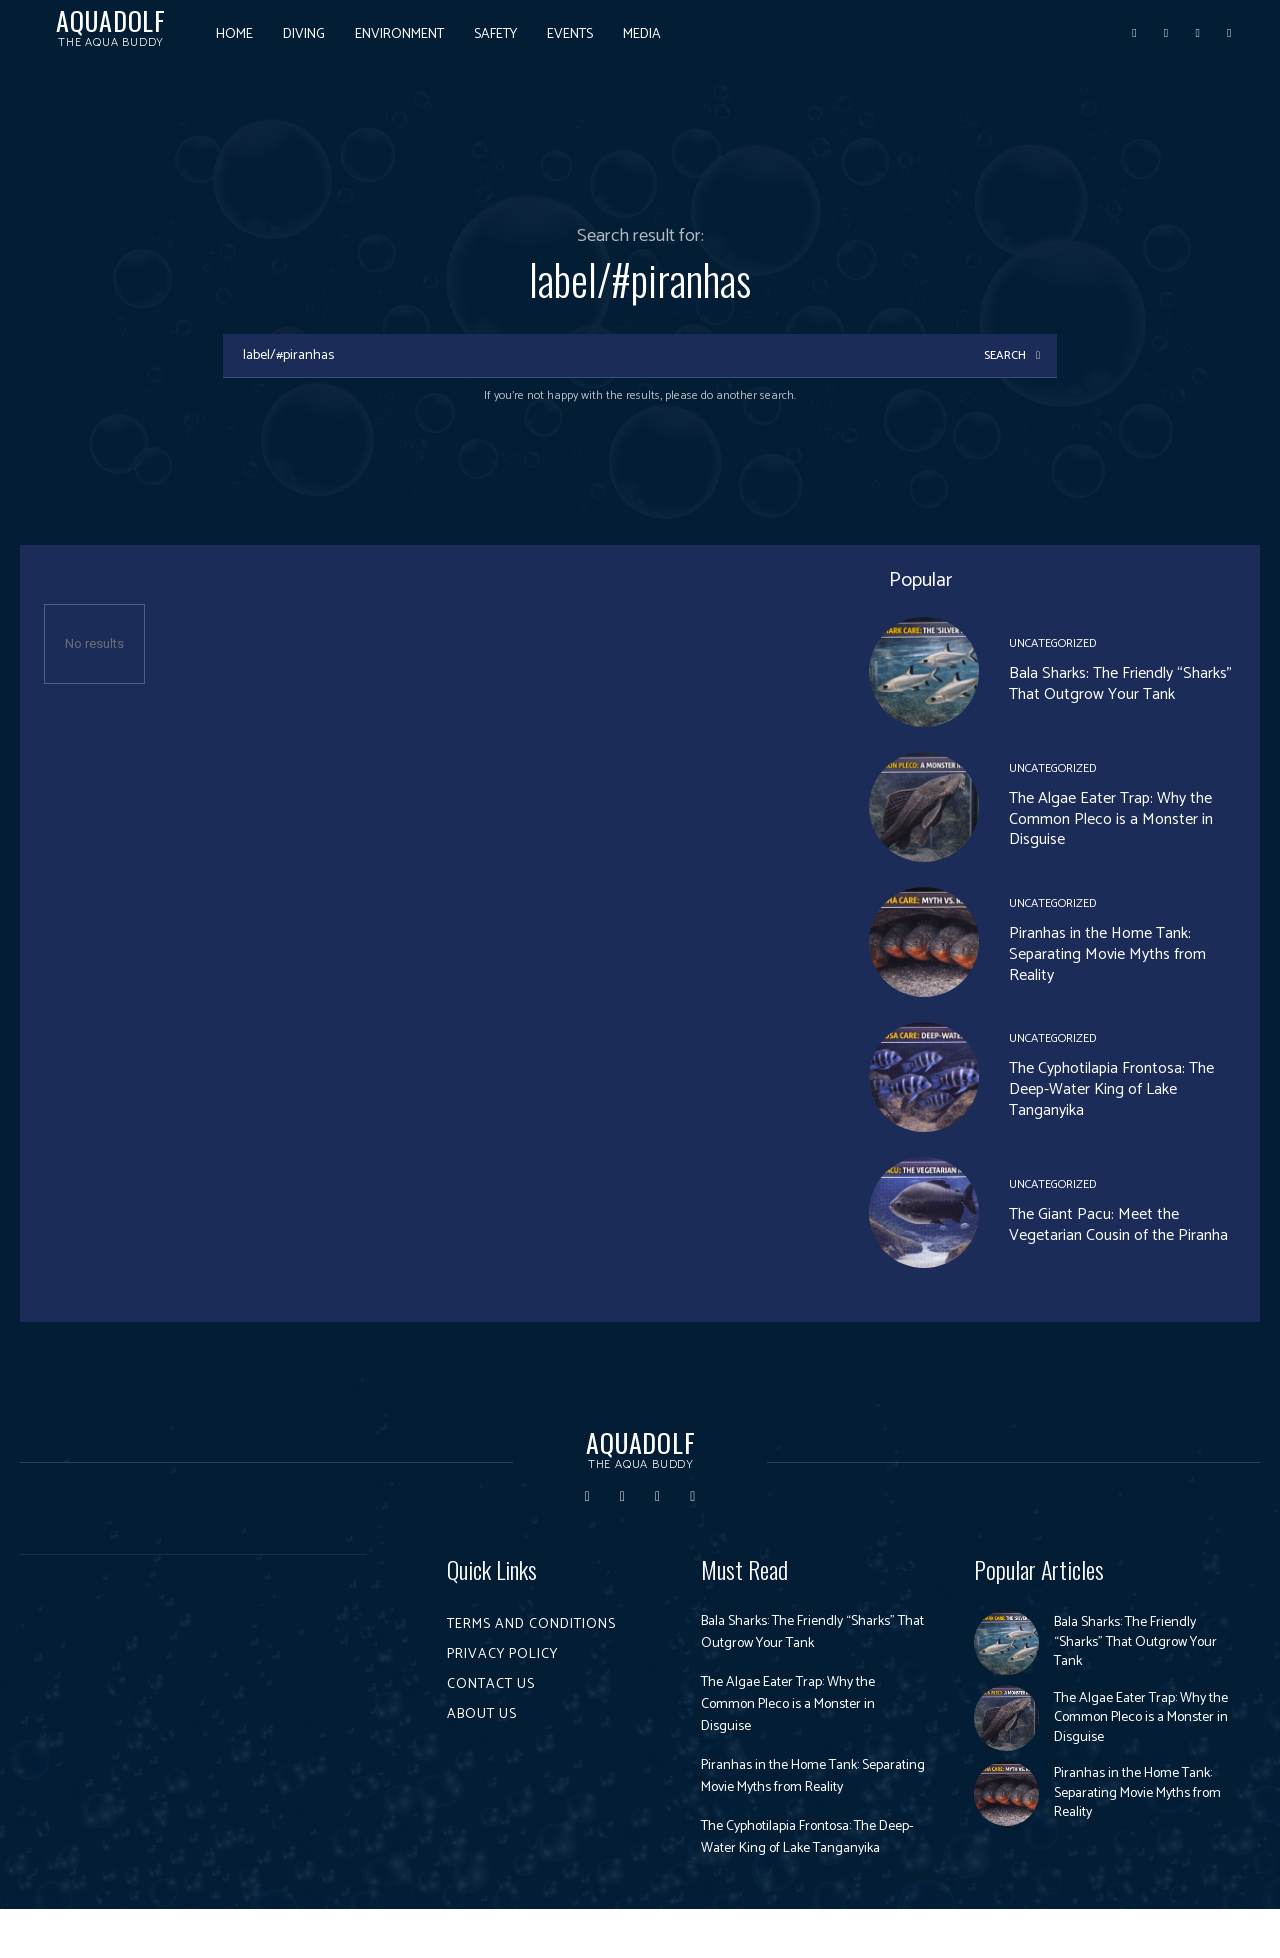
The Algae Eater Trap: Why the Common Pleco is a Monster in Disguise (1111, 822)
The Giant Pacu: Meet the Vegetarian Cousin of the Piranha (1118, 1228)
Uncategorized (1052, 647)
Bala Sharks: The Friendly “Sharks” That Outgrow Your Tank (1120, 687)
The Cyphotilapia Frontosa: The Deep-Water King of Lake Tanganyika (1111, 1093)
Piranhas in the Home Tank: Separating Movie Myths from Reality (1107, 957)
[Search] (1009, 358)
